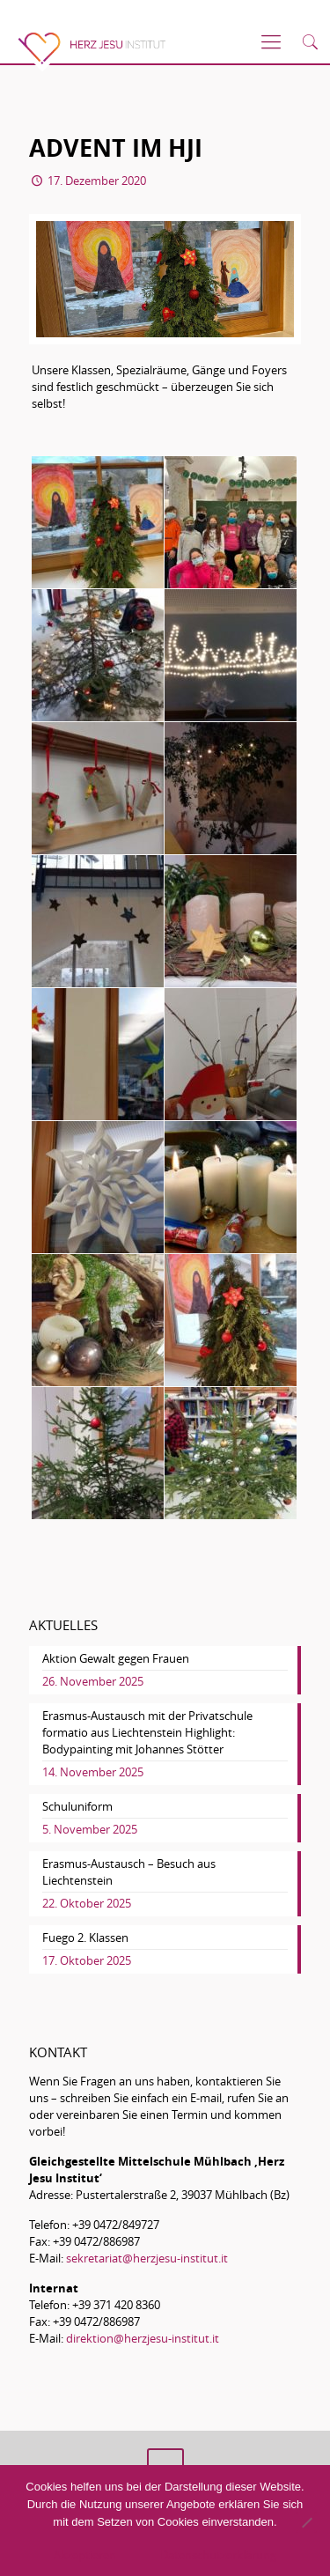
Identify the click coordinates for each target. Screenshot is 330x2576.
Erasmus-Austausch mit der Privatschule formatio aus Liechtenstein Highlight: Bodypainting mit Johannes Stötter (147, 1732)
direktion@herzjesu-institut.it (142, 2338)
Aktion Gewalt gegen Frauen (115, 1658)
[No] (306, 2522)
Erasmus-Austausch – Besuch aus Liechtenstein (129, 1872)
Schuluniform (77, 1806)
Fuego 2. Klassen (85, 1937)
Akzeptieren (85, 2555)
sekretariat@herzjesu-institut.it (147, 2258)
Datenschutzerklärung (218, 2555)
